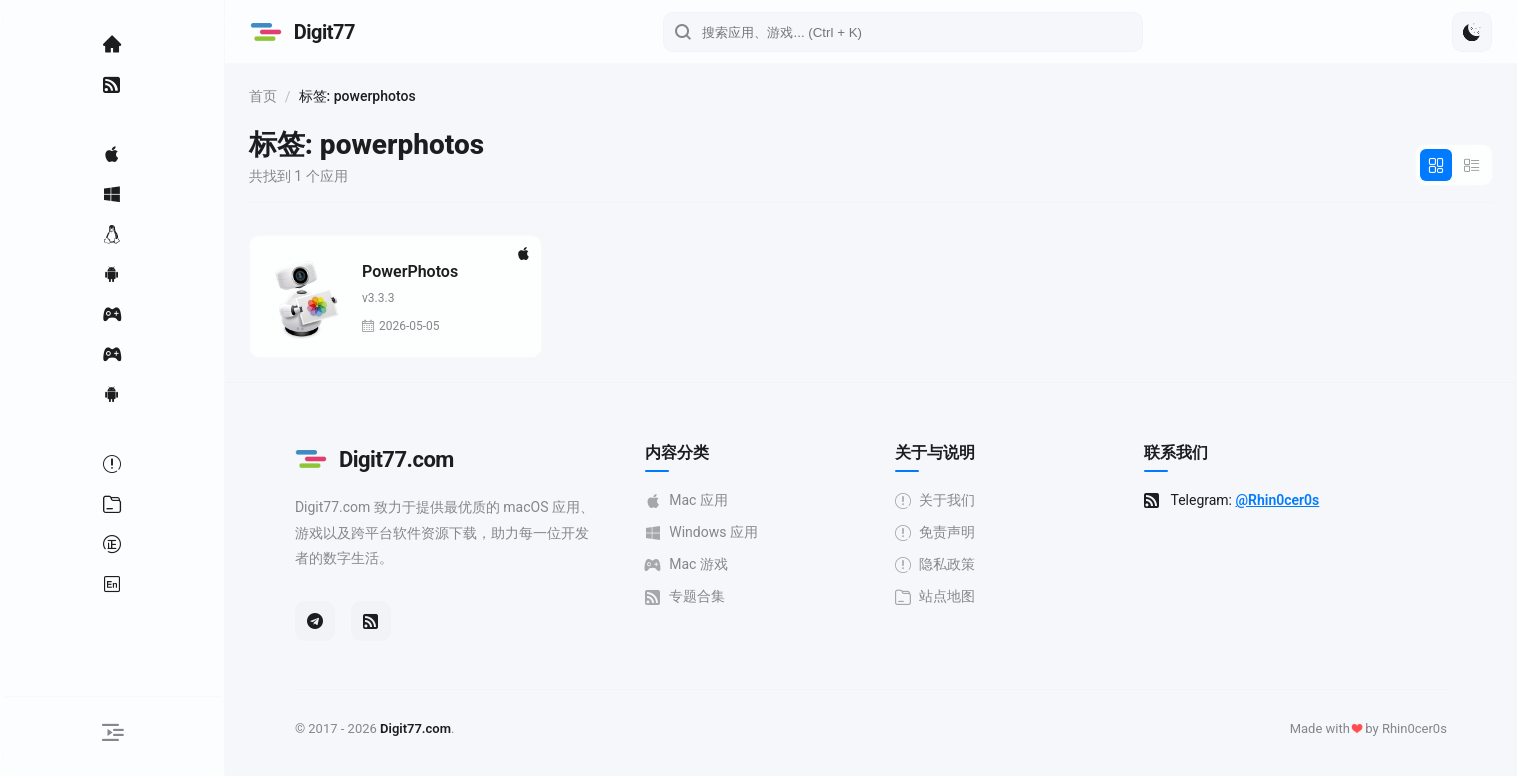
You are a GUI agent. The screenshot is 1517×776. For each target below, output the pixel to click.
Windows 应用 (709, 532)
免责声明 (943, 532)
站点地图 (943, 596)
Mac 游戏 (694, 564)
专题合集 (693, 596)
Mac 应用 (694, 500)
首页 (278, 96)
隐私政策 (943, 564)
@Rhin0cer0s (1285, 500)
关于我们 (943, 500)
